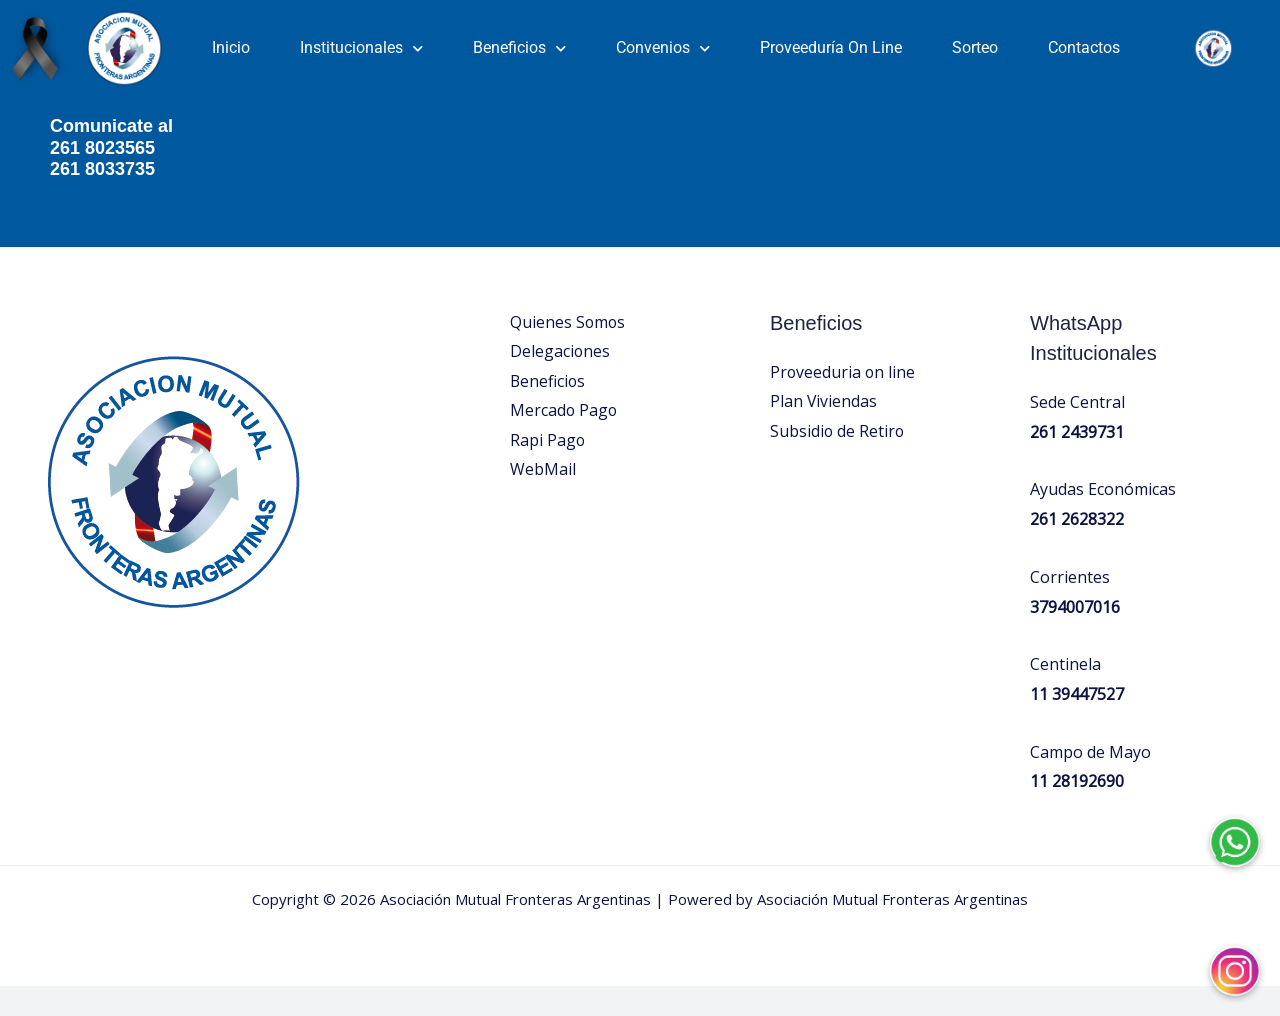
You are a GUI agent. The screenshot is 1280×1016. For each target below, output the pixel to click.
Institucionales (361, 48)
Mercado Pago (564, 442)
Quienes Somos (568, 352)
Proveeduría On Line (831, 47)
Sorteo (975, 47)
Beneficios (519, 48)
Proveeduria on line (843, 402)
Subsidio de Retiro (838, 462)
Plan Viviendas (824, 432)
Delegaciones (560, 382)
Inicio (231, 47)
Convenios (663, 48)
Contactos (1084, 47)
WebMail (543, 501)
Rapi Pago (548, 471)
